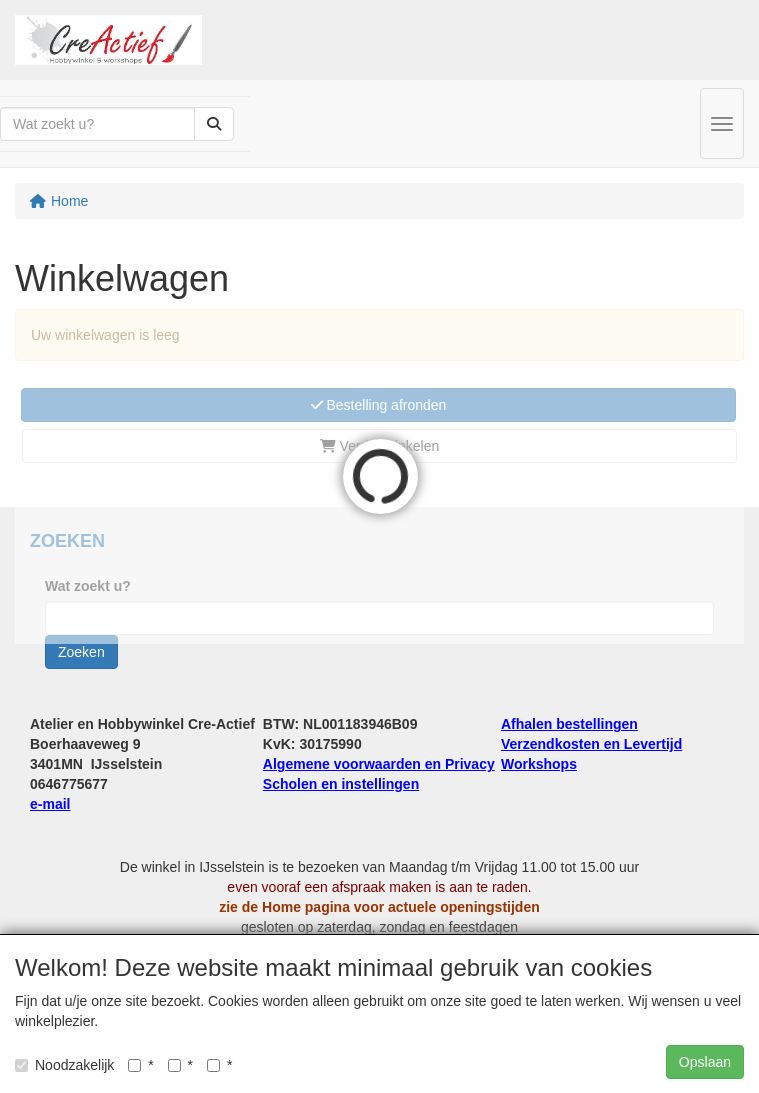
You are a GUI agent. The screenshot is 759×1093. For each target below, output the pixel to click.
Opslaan (705, 1062)
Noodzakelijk (64, 1065)
